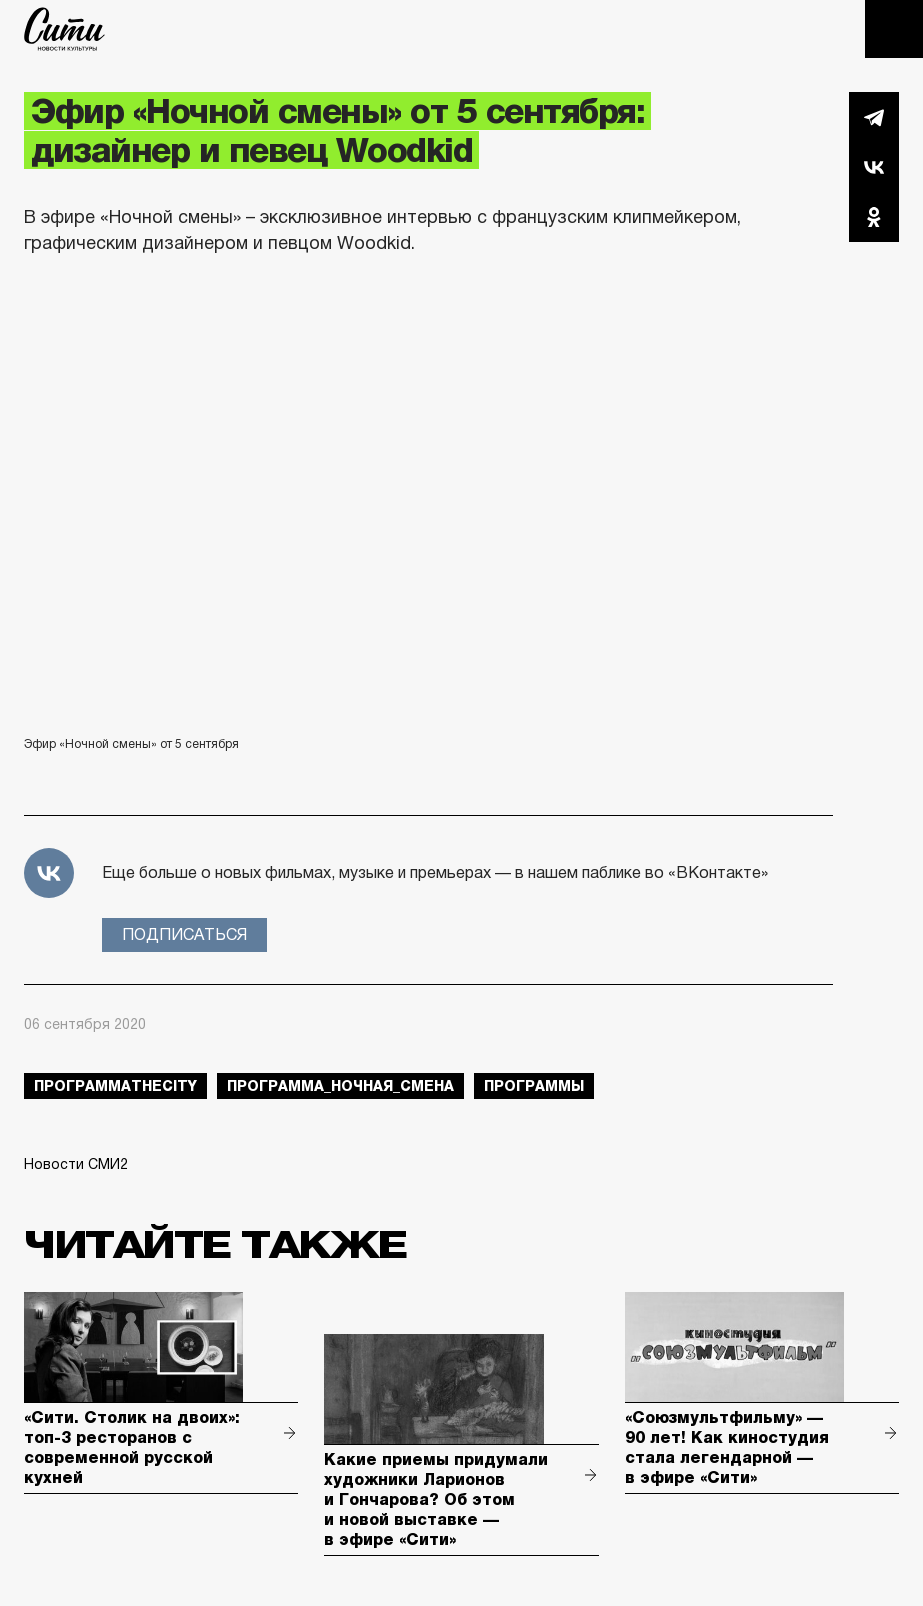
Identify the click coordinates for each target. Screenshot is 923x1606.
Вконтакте (874, 167)
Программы (534, 1086)
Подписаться (184, 934)
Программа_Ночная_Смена (340, 1086)
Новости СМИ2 (76, 1164)
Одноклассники (874, 217)
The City (64, 29)
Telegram (874, 117)
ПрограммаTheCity (115, 1086)
